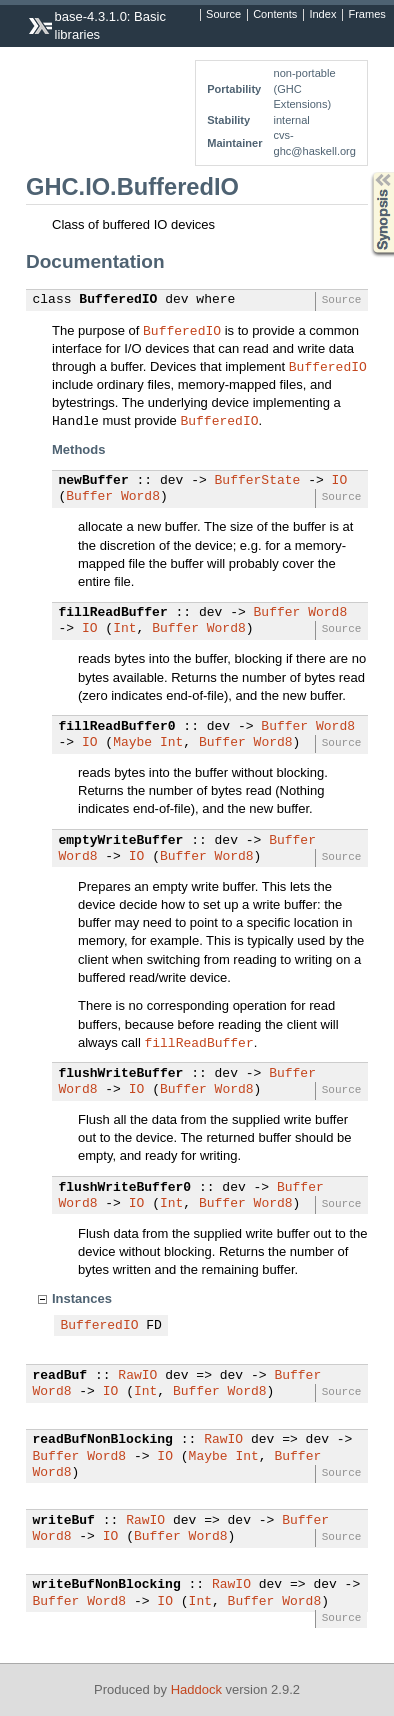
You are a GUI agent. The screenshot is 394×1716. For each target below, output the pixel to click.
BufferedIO (118, 300)
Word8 (140, 497)
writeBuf (64, 1521)
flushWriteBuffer (121, 1074)
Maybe (132, 743)
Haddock (196, 1689)
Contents (275, 15)
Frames (366, 15)
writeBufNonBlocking (107, 1585)
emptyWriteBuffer (121, 841)
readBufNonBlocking (103, 1440)
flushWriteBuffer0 (125, 1188)
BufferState (258, 481)
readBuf (60, 1376)
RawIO (137, 1376)
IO (340, 481)
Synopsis (367, 172)
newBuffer (94, 481)
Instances (82, 1298)
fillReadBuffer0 (117, 727)
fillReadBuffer (113, 613)
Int (124, 629)
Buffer (89, 497)
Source (223, 15)
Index (322, 15)
